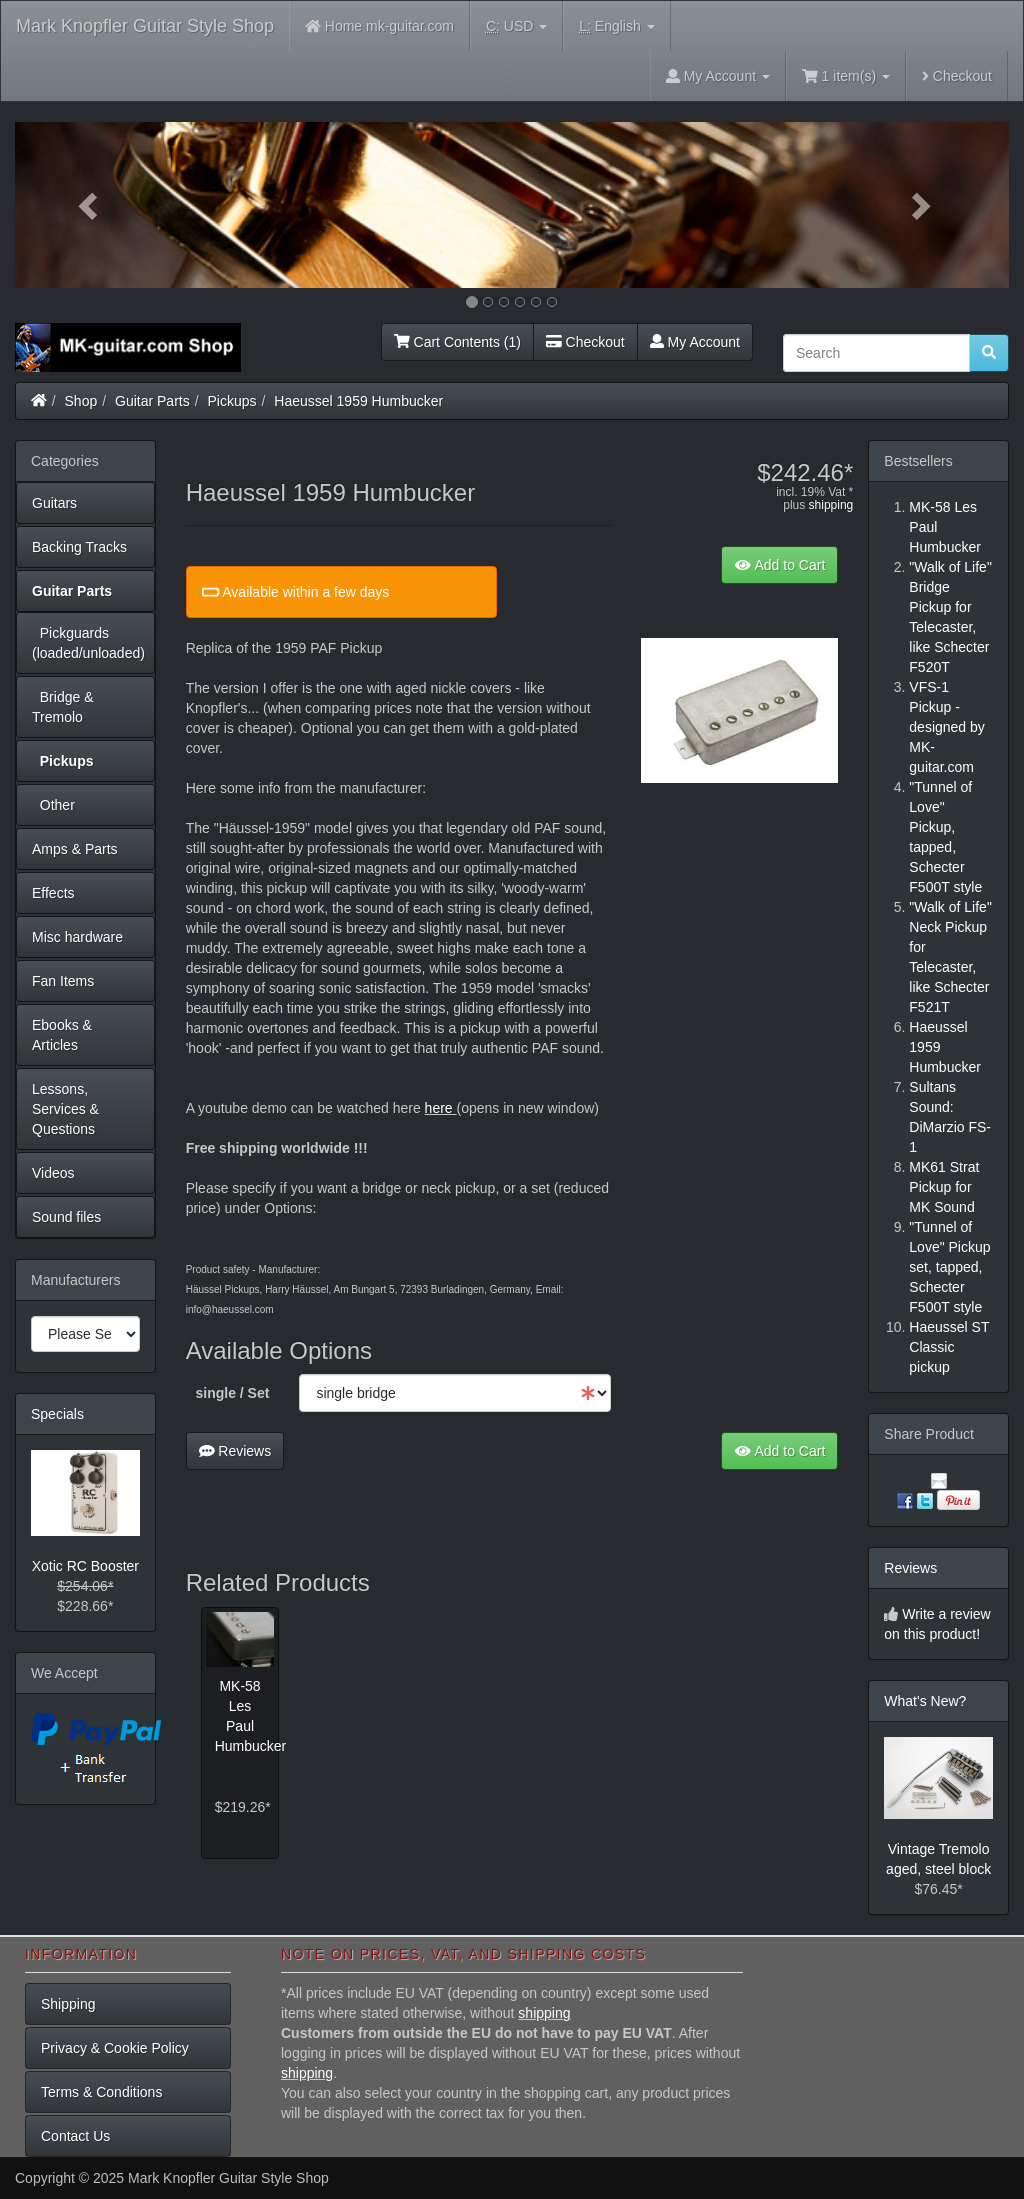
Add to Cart (779, 565)
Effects (53, 893)
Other (53, 805)
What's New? (925, 1701)
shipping (831, 505)
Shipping (68, 2004)
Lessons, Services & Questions (65, 1109)
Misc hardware (77, 937)
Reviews (235, 1451)
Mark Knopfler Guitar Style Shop (145, 26)
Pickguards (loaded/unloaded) (88, 643)
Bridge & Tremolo (62, 707)
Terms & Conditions (101, 2092)
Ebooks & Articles (62, 1035)
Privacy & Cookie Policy (115, 2048)
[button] (89, 205)
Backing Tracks (79, 547)
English (616, 26)
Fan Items (63, 981)
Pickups (232, 401)
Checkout (957, 76)
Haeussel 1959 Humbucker (358, 401)
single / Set (233, 1393)
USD (516, 26)
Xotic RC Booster (85, 1566)
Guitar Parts (152, 401)
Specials (57, 1414)
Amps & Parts (75, 849)
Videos (53, 1173)
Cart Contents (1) (457, 342)
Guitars (54, 503)
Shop (81, 401)
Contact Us (75, 2136)
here (439, 1108)
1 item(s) (846, 76)
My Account (695, 342)
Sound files (66, 1217)
